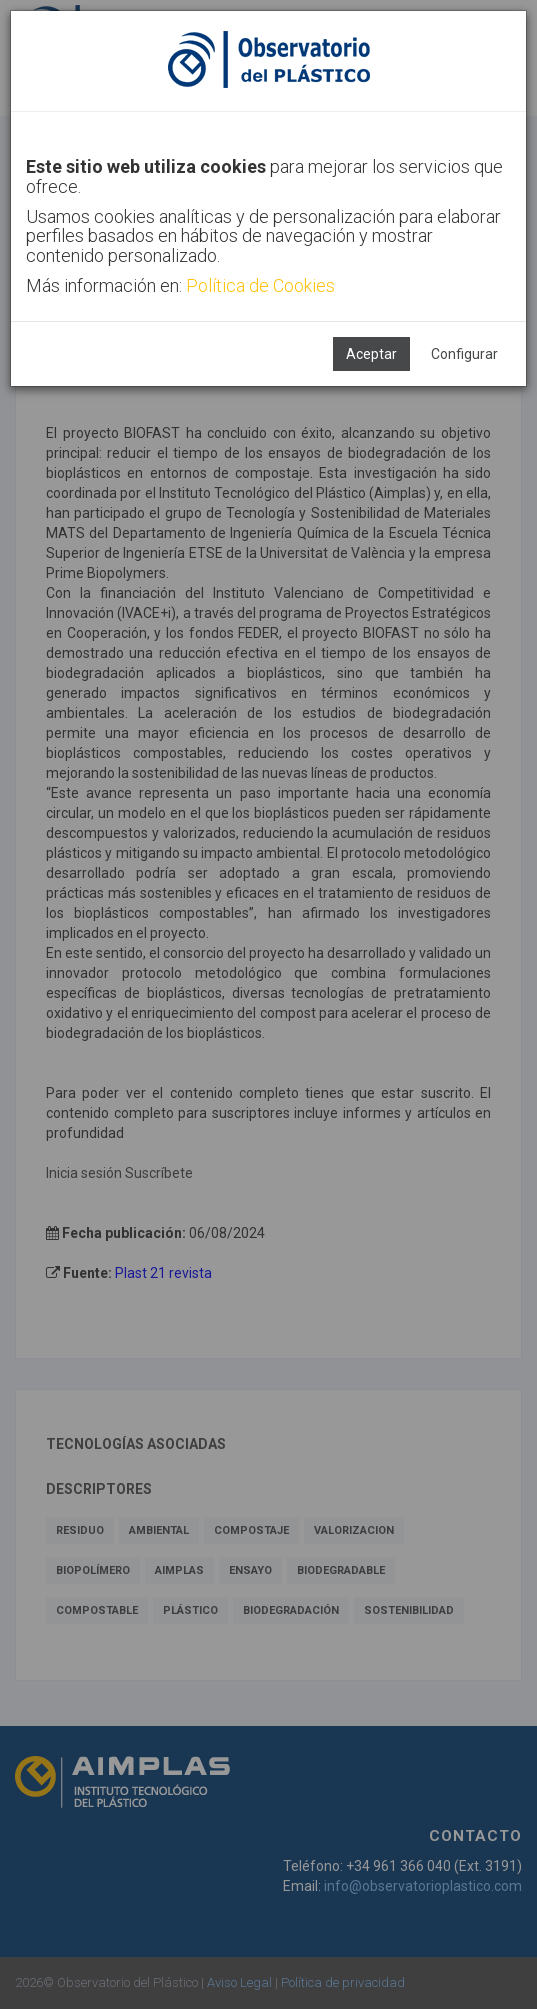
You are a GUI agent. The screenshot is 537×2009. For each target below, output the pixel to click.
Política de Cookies (260, 285)
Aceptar (371, 354)
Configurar (464, 354)
